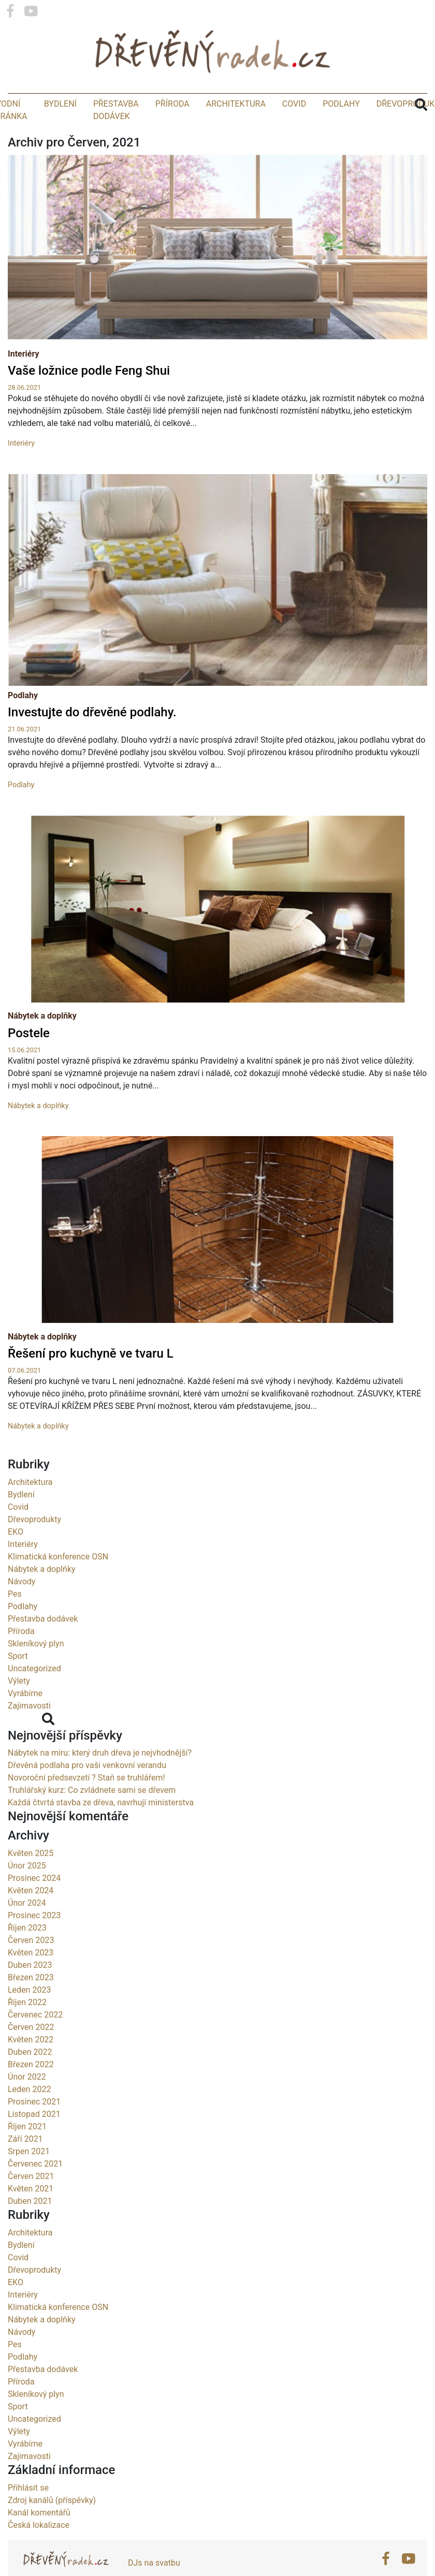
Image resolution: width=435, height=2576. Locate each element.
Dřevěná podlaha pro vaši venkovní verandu (87, 1796)
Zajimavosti (29, 1736)
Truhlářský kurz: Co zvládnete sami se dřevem (92, 1821)
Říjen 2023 (27, 1958)
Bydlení (60, 108)
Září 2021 (25, 2169)
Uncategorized (34, 1698)
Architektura (236, 108)
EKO (15, 1562)
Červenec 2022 (35, 2045)
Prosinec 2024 (34, 1908)
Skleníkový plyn (36, 1674)
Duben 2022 (30, 2082)
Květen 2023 (30, 1983)
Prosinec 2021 (34, 2132)
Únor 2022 (27, 2107)
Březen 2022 (31, 2094)
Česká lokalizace (38, 2555)
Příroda (172, 108)
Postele (29, 1063)
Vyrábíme (25, 1723)
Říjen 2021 (27, 2156)
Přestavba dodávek (43, 1649)
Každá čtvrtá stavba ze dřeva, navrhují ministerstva (101, 1833)
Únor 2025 (27, 1896)
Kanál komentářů (39, 2543)
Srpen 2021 (29, 2181)
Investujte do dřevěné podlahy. (92, 742)
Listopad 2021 (34, 2144)
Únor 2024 (27, 1933)
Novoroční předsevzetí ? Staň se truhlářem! (86, 1808)
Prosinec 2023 (34, 1945)
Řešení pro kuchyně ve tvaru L (90, 1384)
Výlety (19, 1711)
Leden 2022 (29, 2119)
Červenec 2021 (35, 2194)
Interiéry (23, 359)
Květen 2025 (30, 1883)
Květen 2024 (30, 1920)
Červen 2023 (31, 1970)
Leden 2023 (29, 2020)
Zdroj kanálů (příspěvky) (52, 2530)
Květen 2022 (30, 2069)
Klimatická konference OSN (58, 1587)
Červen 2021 (31, 2206)
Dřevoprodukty (34, 1549)
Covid (294, 108)
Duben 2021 (30, 2231)
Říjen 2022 (27, 2032)
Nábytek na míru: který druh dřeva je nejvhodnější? (100, 1783)
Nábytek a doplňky (42, 1046)
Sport (18, 1686)
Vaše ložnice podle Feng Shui (89, 376)
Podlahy (341, 108)
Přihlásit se (28, 2518)
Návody (21, 1611)
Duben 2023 (30, 1995)
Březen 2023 (31, 2007)
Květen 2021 (30, 2219)
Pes (15, 1624)
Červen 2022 (31, 2057)
